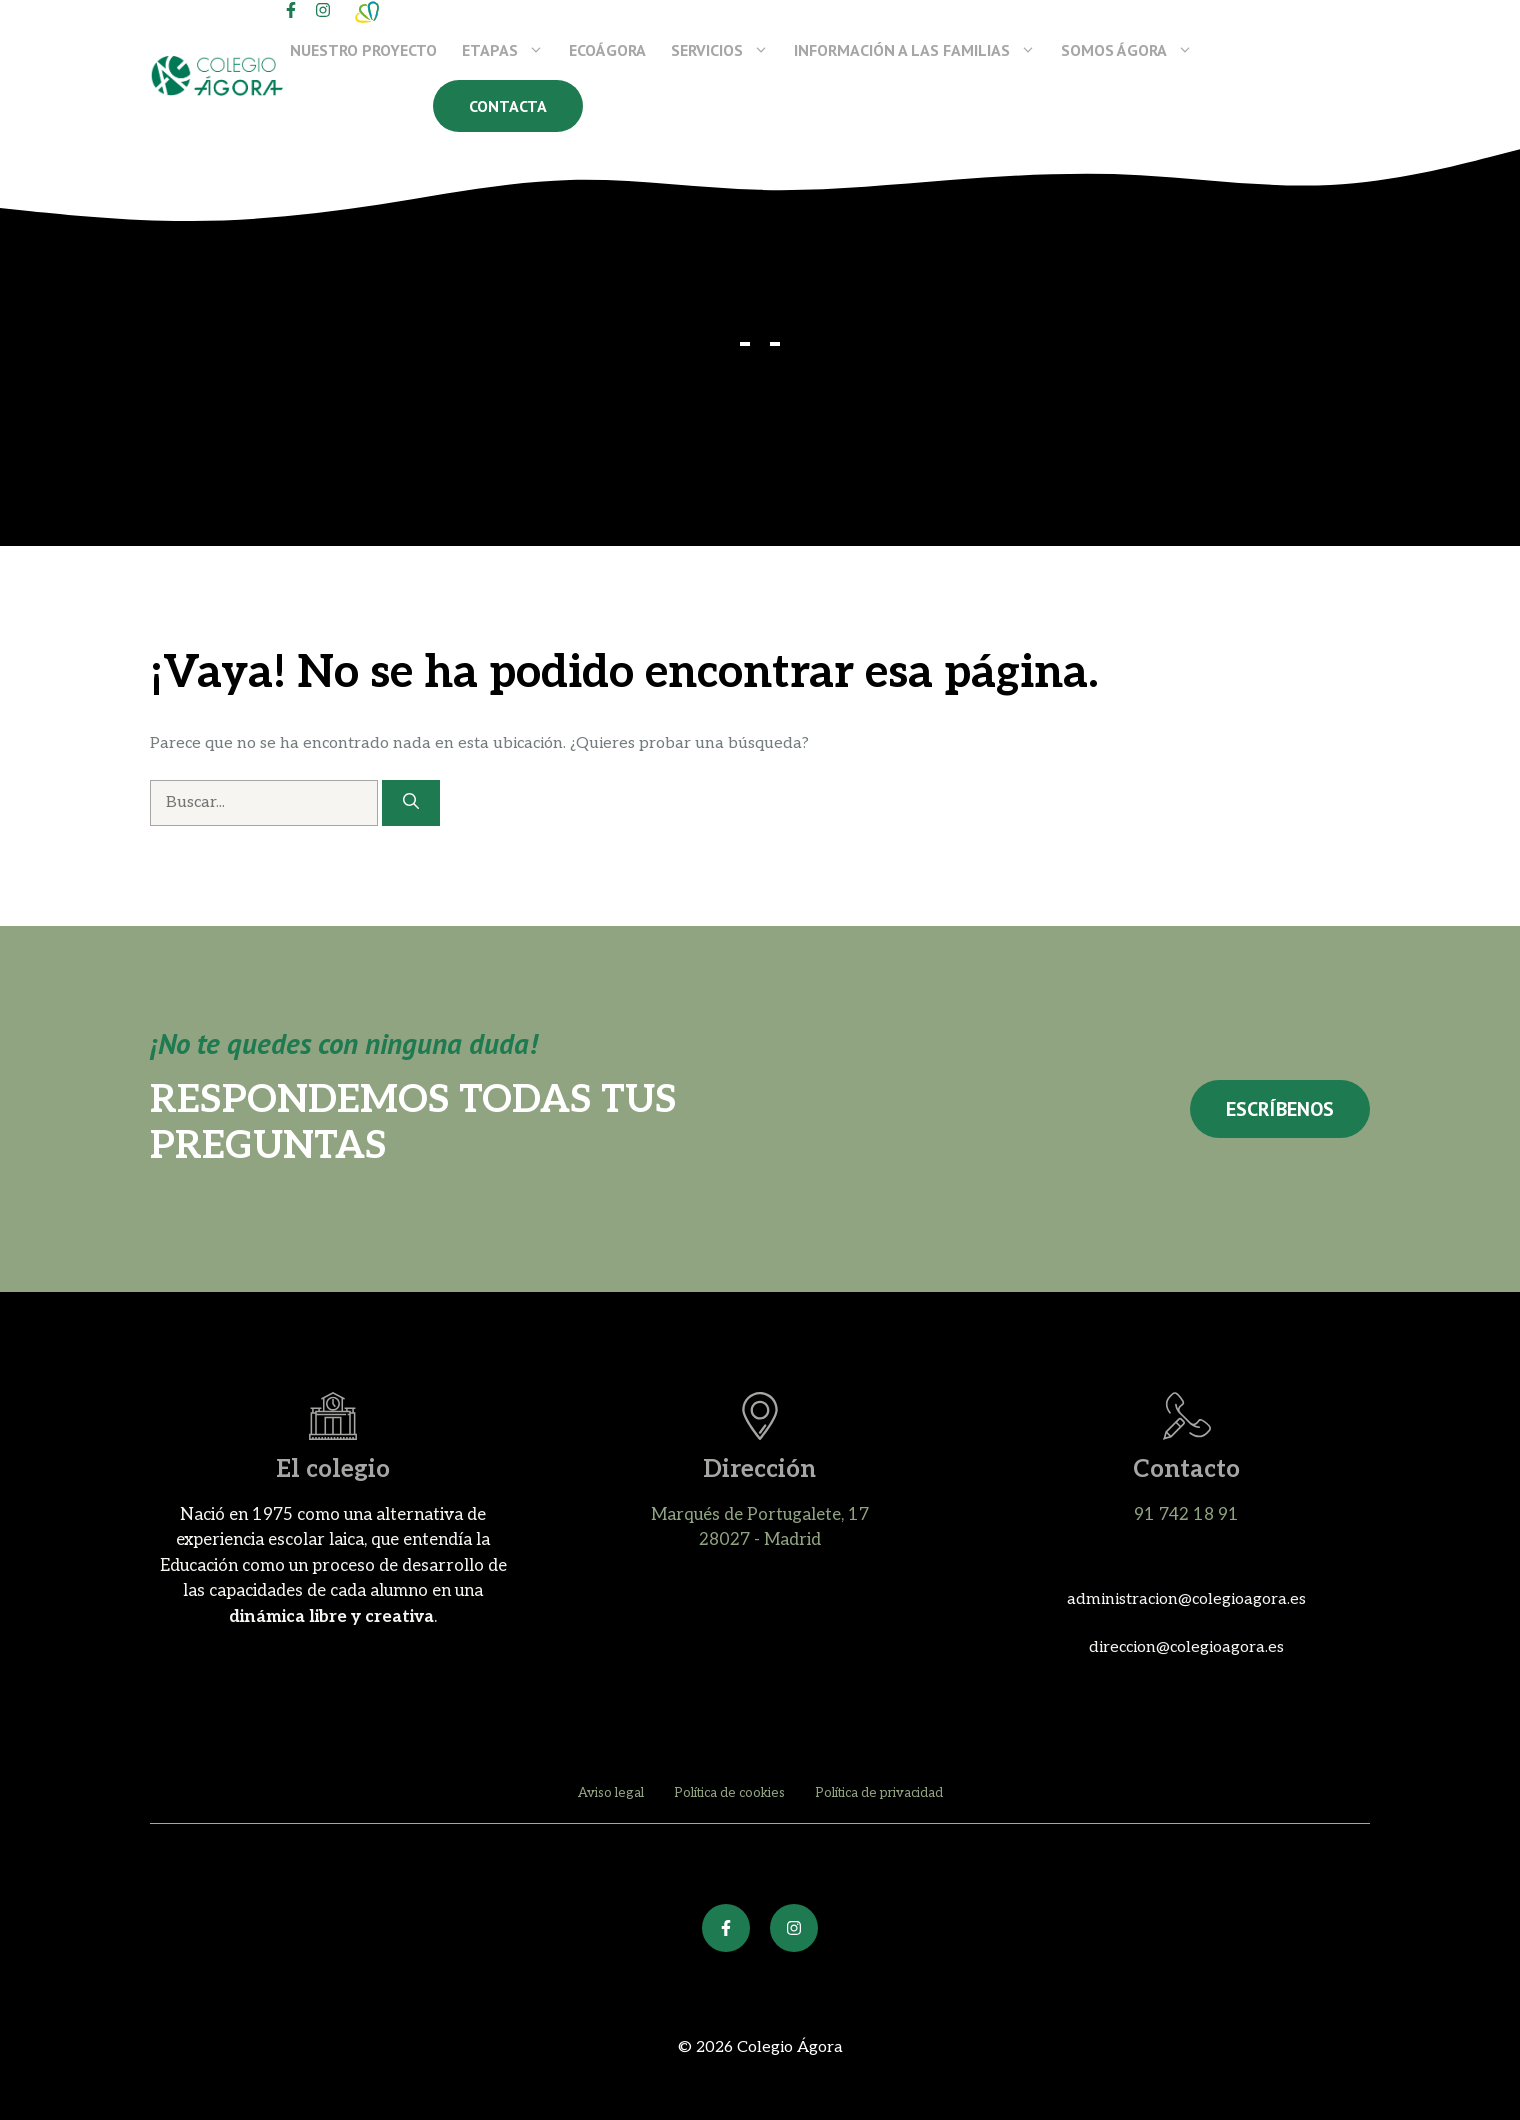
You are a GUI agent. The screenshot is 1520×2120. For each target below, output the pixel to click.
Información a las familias (924, 50)
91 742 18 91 (1186, 1515)
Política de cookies (729, 1793)
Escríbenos (1280, 1109)
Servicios (729, 50)
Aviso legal (611, 1793)
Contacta (508, 106)
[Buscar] (411, 803)
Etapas (512, 50)
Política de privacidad (879, 1793)
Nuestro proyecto (363, 50)
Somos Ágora (1136, 50)
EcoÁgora (607, 50)
